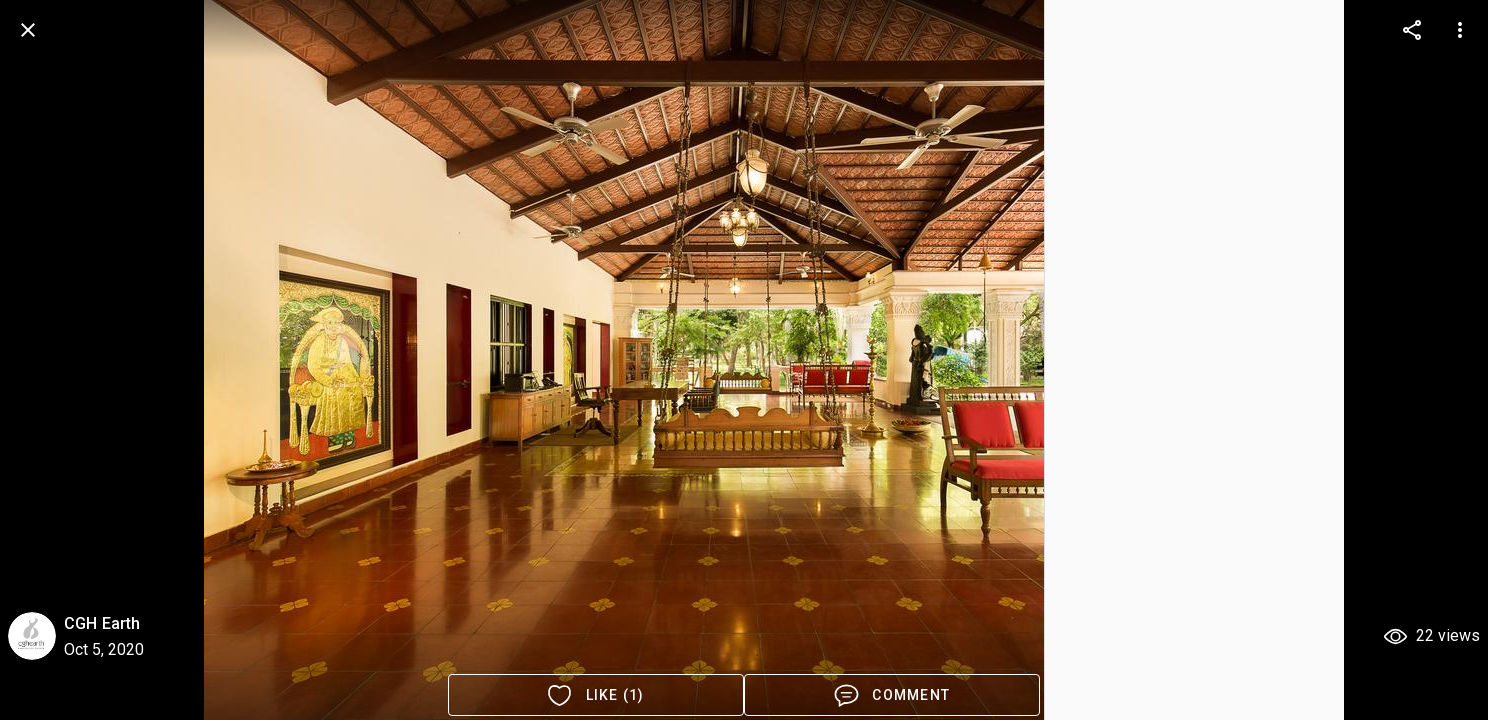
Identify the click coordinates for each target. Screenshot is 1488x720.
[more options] (1412, 30)
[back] (28, 30)
